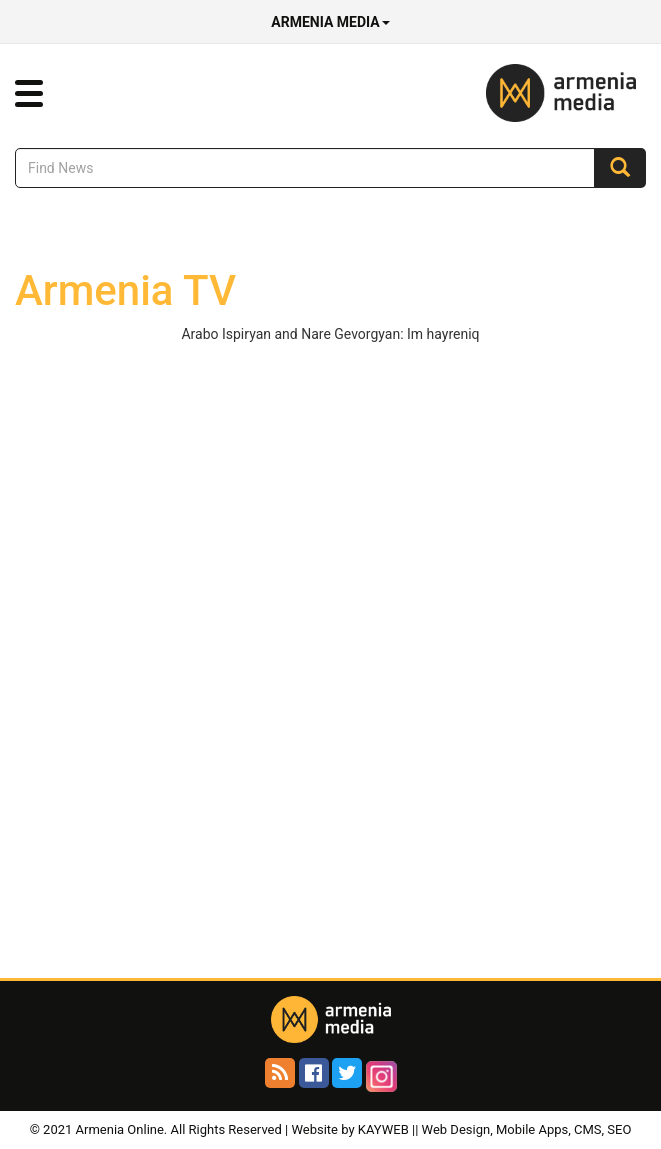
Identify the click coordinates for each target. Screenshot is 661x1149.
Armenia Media (330, 22)
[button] (29, 94)
